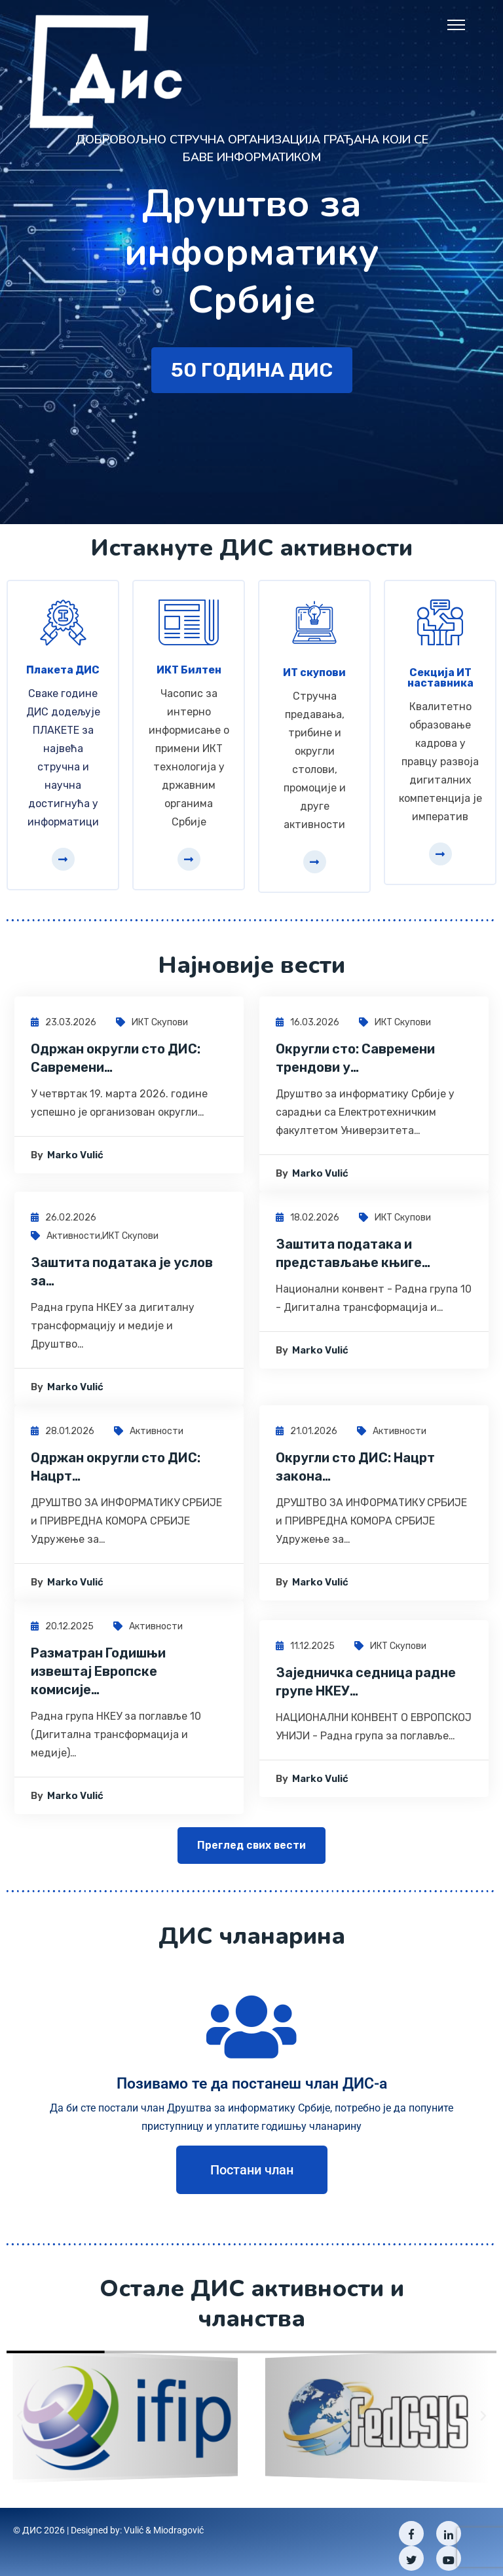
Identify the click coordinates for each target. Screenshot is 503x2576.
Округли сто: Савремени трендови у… (355, 1063)
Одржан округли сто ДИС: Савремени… (115, 1063)
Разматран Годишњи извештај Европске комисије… (98, 1676)
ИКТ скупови (160, 1026)
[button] (19, 2408)
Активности (73, 1240)
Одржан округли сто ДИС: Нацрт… (115, 1471)
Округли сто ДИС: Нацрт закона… (355, 1471)
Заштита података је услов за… (122, 1276)
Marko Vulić (75, 1159)
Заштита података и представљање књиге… (353, 1258)
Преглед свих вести (251, 1850)
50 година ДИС (252, 386)
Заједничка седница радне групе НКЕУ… (366, 1686)
